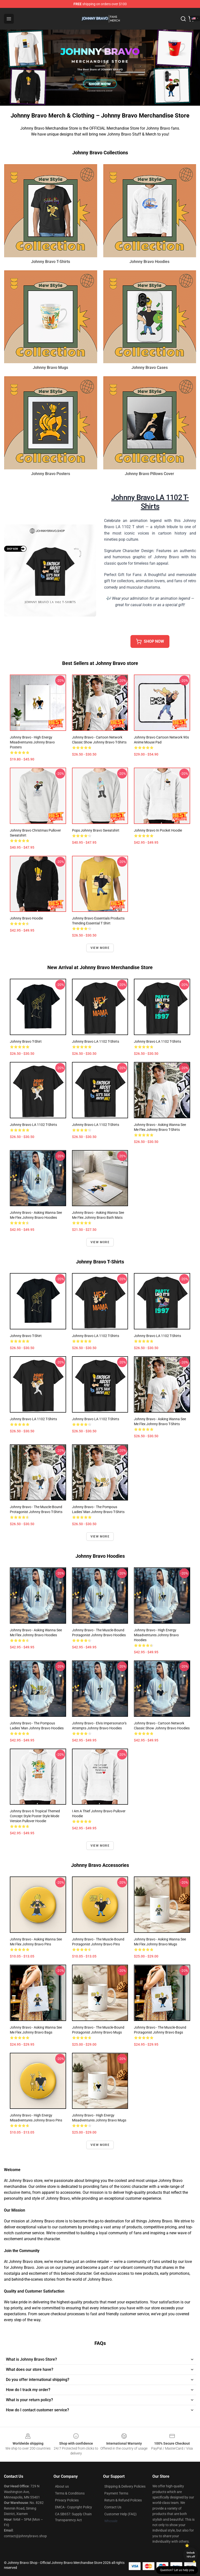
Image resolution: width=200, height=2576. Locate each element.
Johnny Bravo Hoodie (26, 918)
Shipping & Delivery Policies (124, 2486)
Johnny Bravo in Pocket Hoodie (158, 830)
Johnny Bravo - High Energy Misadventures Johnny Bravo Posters (32, 742)
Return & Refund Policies (123, 2500)
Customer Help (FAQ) (120, 2514)
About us (62, 2486)
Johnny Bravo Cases (149, 367)
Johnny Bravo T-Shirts (50, 261)
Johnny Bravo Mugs (50, 367)
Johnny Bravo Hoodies (149, 261)
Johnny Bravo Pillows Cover (149, 473)
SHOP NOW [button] (150, 641)
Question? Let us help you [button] (177, 2570)
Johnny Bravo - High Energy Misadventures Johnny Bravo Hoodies (156, 1635)
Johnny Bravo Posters (50, 473)
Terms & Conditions (70, 2493)
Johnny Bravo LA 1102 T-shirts (150, 502)
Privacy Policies (67, 2500)
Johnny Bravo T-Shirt (26, 1041)
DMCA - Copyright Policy (73, 2507)
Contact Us (112, 2507)
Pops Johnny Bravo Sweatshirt (95, 830)
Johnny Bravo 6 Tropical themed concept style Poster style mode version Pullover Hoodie (35, 1816)
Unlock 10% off (190, 2554)
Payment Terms (116, 2493)
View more (100, 948)
